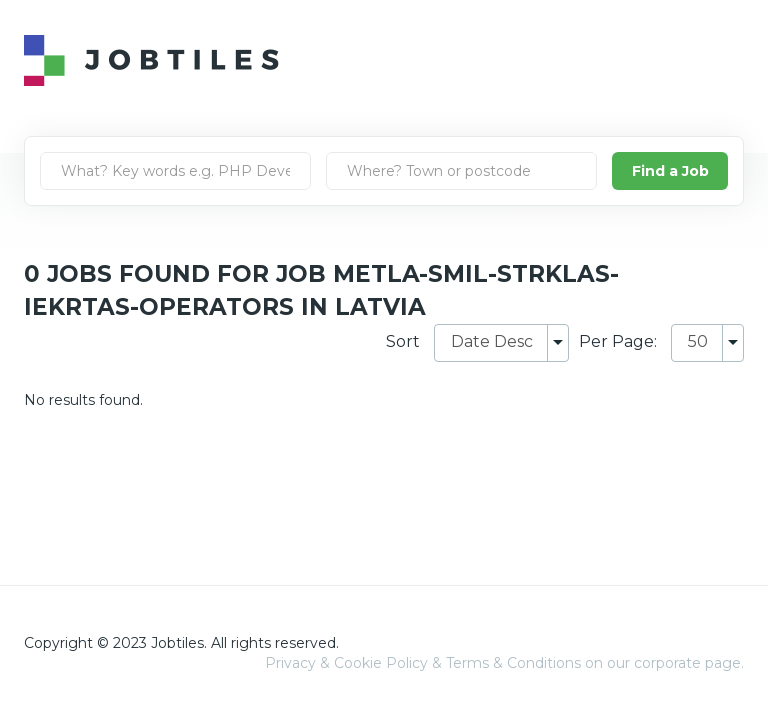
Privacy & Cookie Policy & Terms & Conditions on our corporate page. (504, 663)
